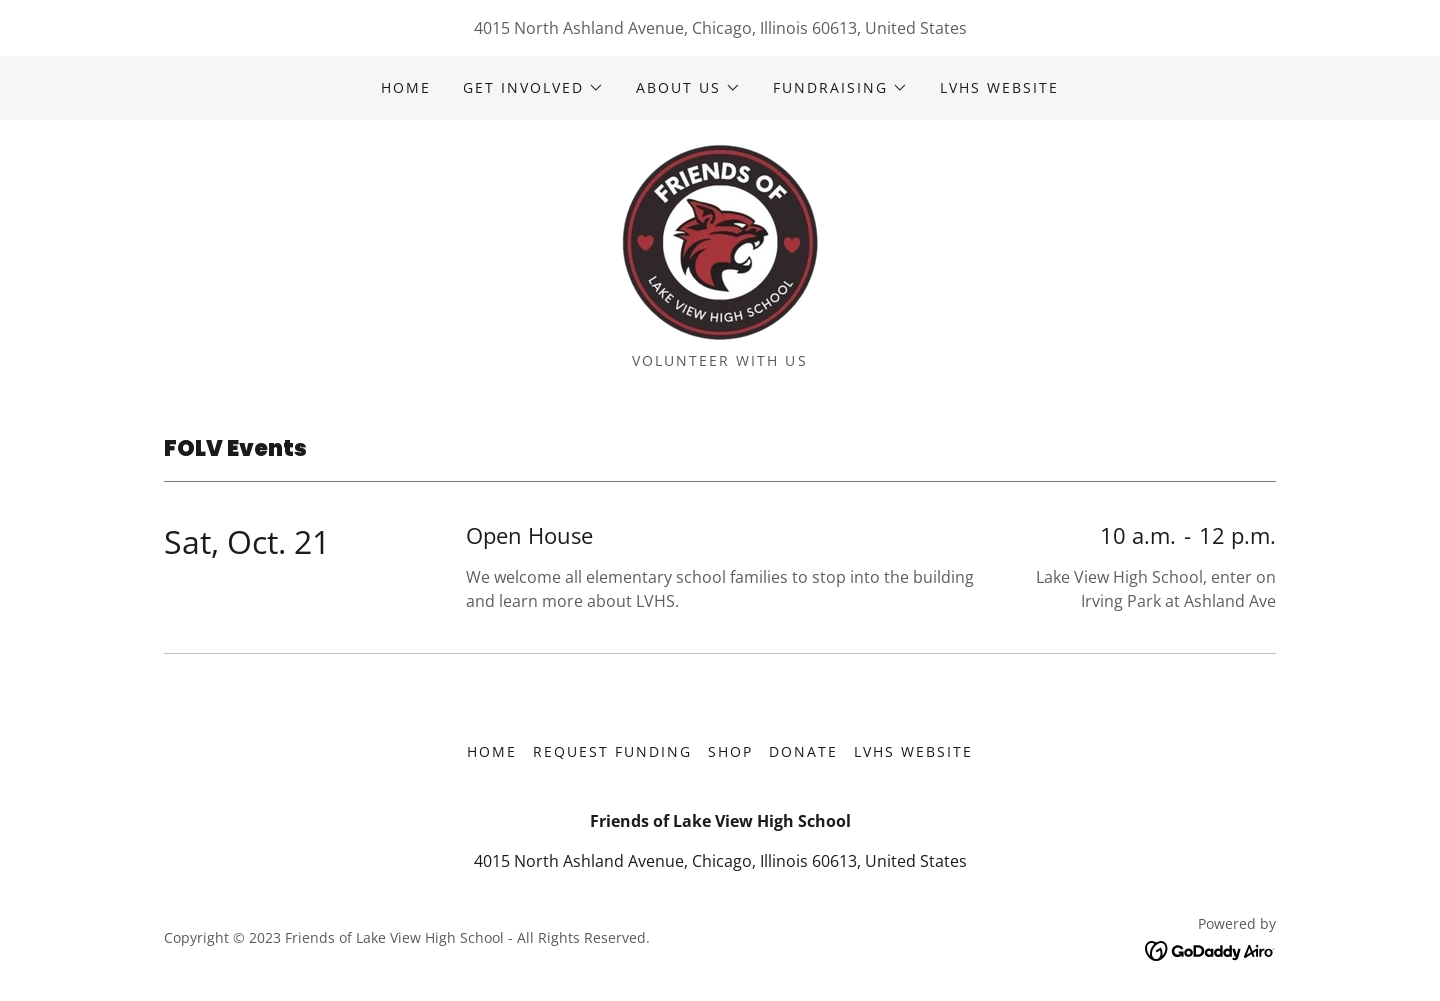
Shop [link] (730, 751)
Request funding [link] (612, 751)
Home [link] (406, 87)
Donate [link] (803, 751)
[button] (533, 88)
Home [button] (492, 751)
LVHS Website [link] (999, 87)
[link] (720, 242)
